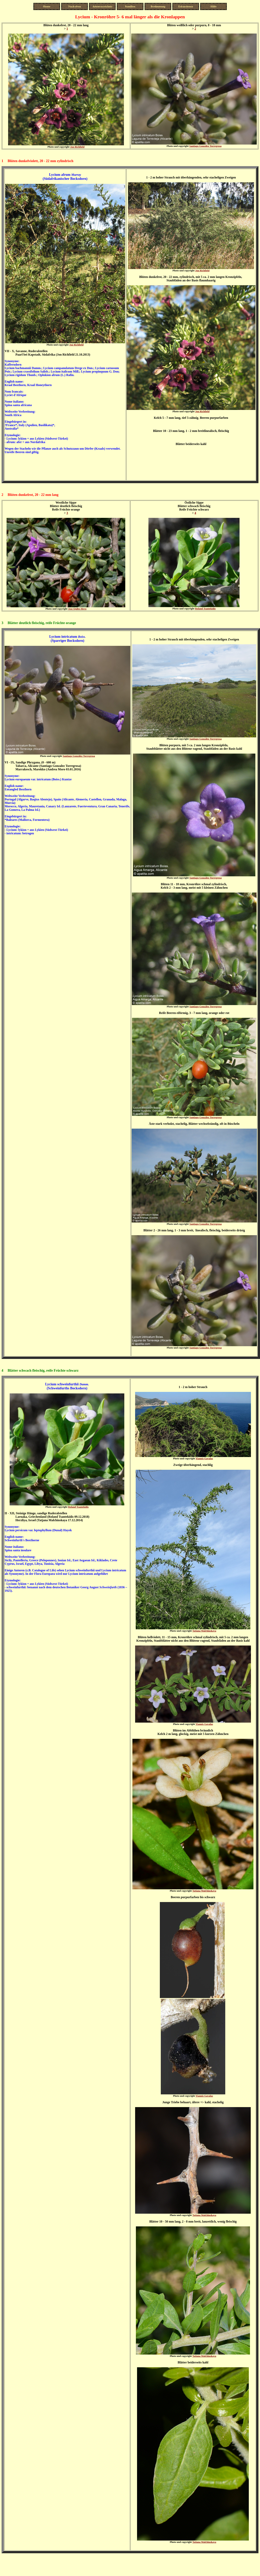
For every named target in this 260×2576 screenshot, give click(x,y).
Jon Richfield (77, 146)
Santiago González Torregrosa (205, 146)
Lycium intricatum (63, 637)
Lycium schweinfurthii (62, 1384)
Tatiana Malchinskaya (204, 1630)
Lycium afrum (59, 175)
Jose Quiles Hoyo (77, 608)
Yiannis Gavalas (204, 1458)
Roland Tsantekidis (205, 608)
